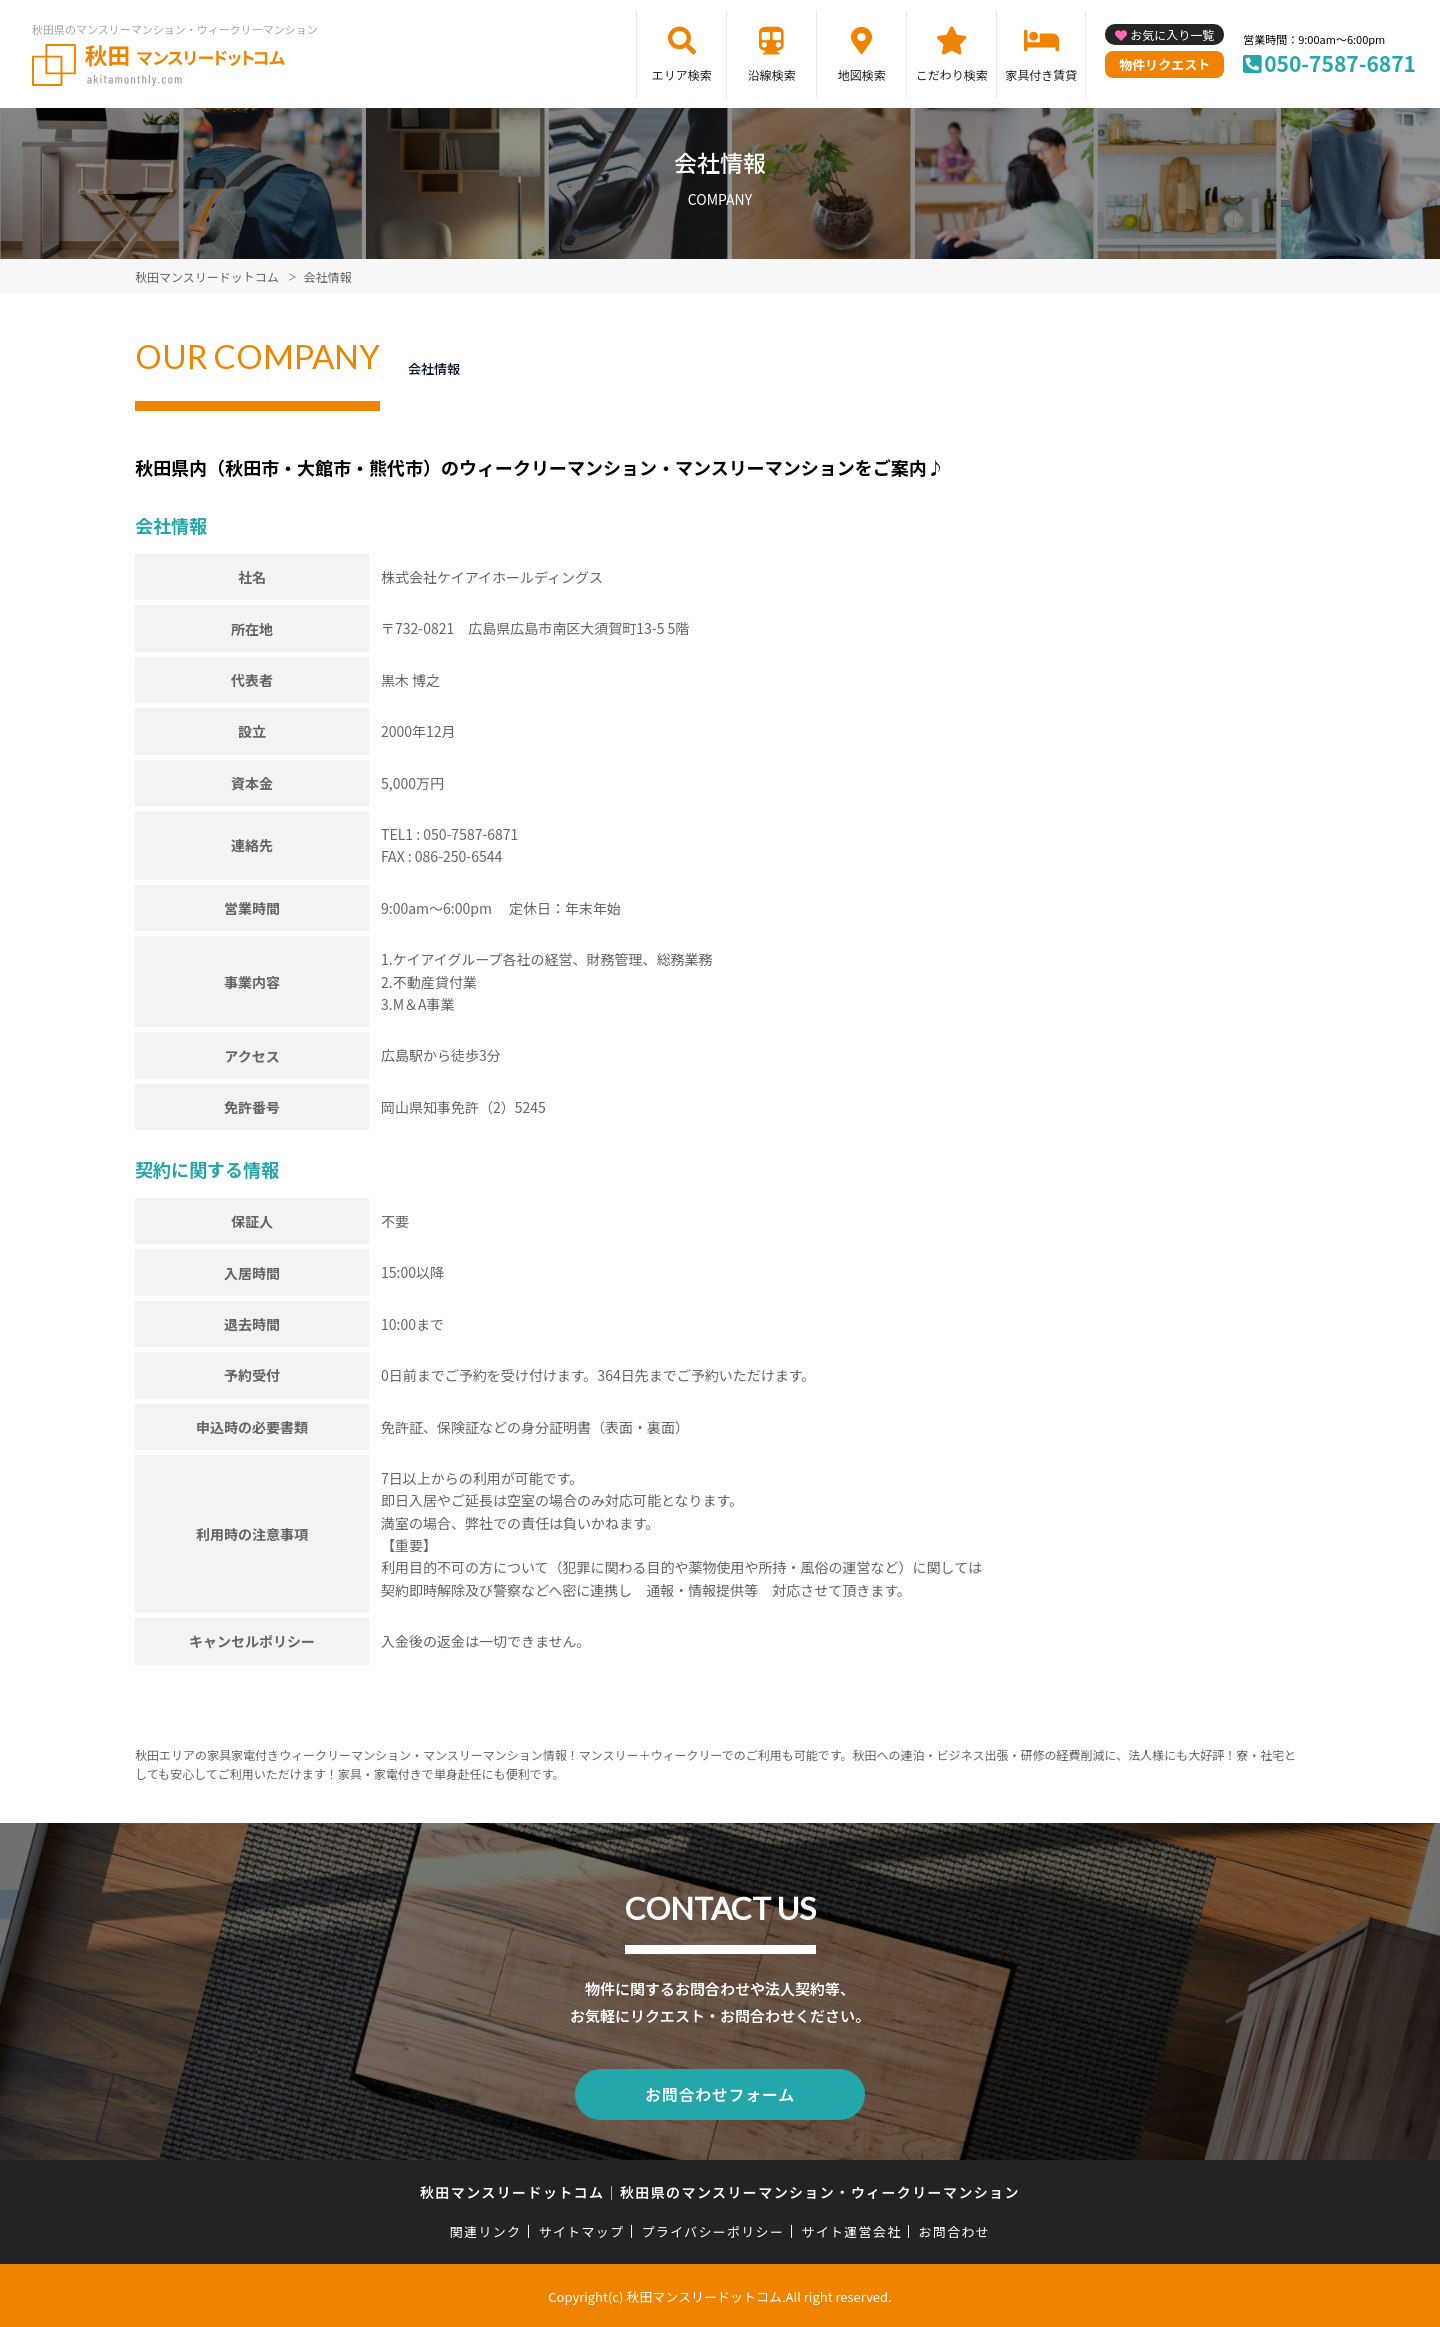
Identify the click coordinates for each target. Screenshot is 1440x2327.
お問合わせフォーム (720, 2093)
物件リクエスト (1164, 64)
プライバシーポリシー (712, 2228)
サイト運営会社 (851, 2228)
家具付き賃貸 (1041, 74)
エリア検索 (682, 74)
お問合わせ (955, 2228)
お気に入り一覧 (1172, 34)
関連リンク (486, 2228)
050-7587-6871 (1340, 63)
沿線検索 (772, 74)
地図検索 (862, 74)
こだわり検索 (952, 74)
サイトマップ (582, 2228)
